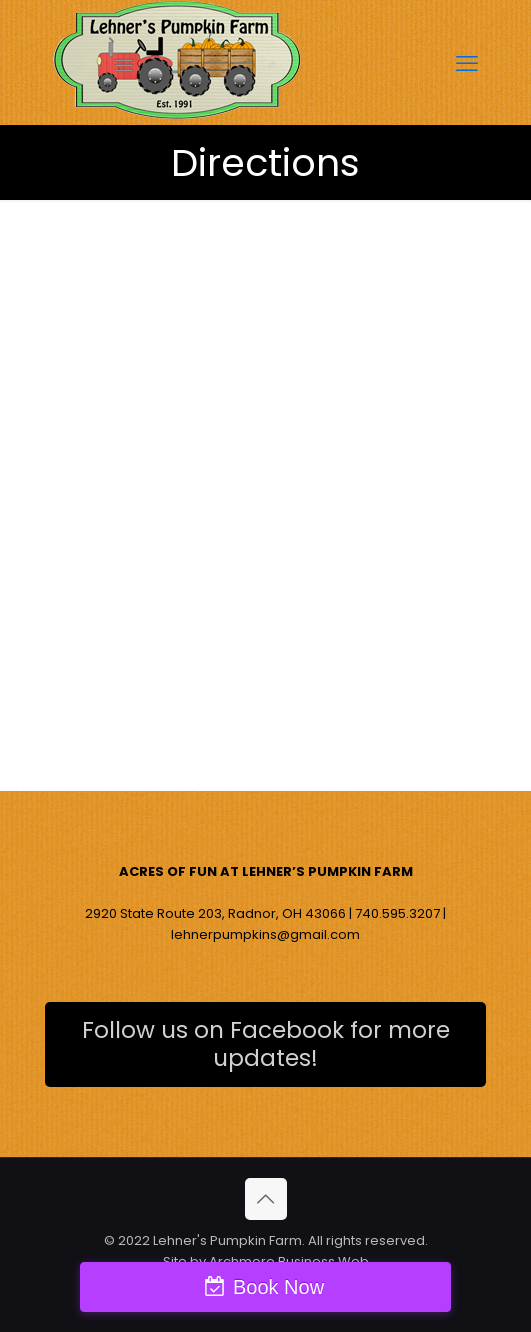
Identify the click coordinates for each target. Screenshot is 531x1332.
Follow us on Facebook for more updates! (266, 1044)
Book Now (278, 1287)
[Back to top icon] (266, 1199)
